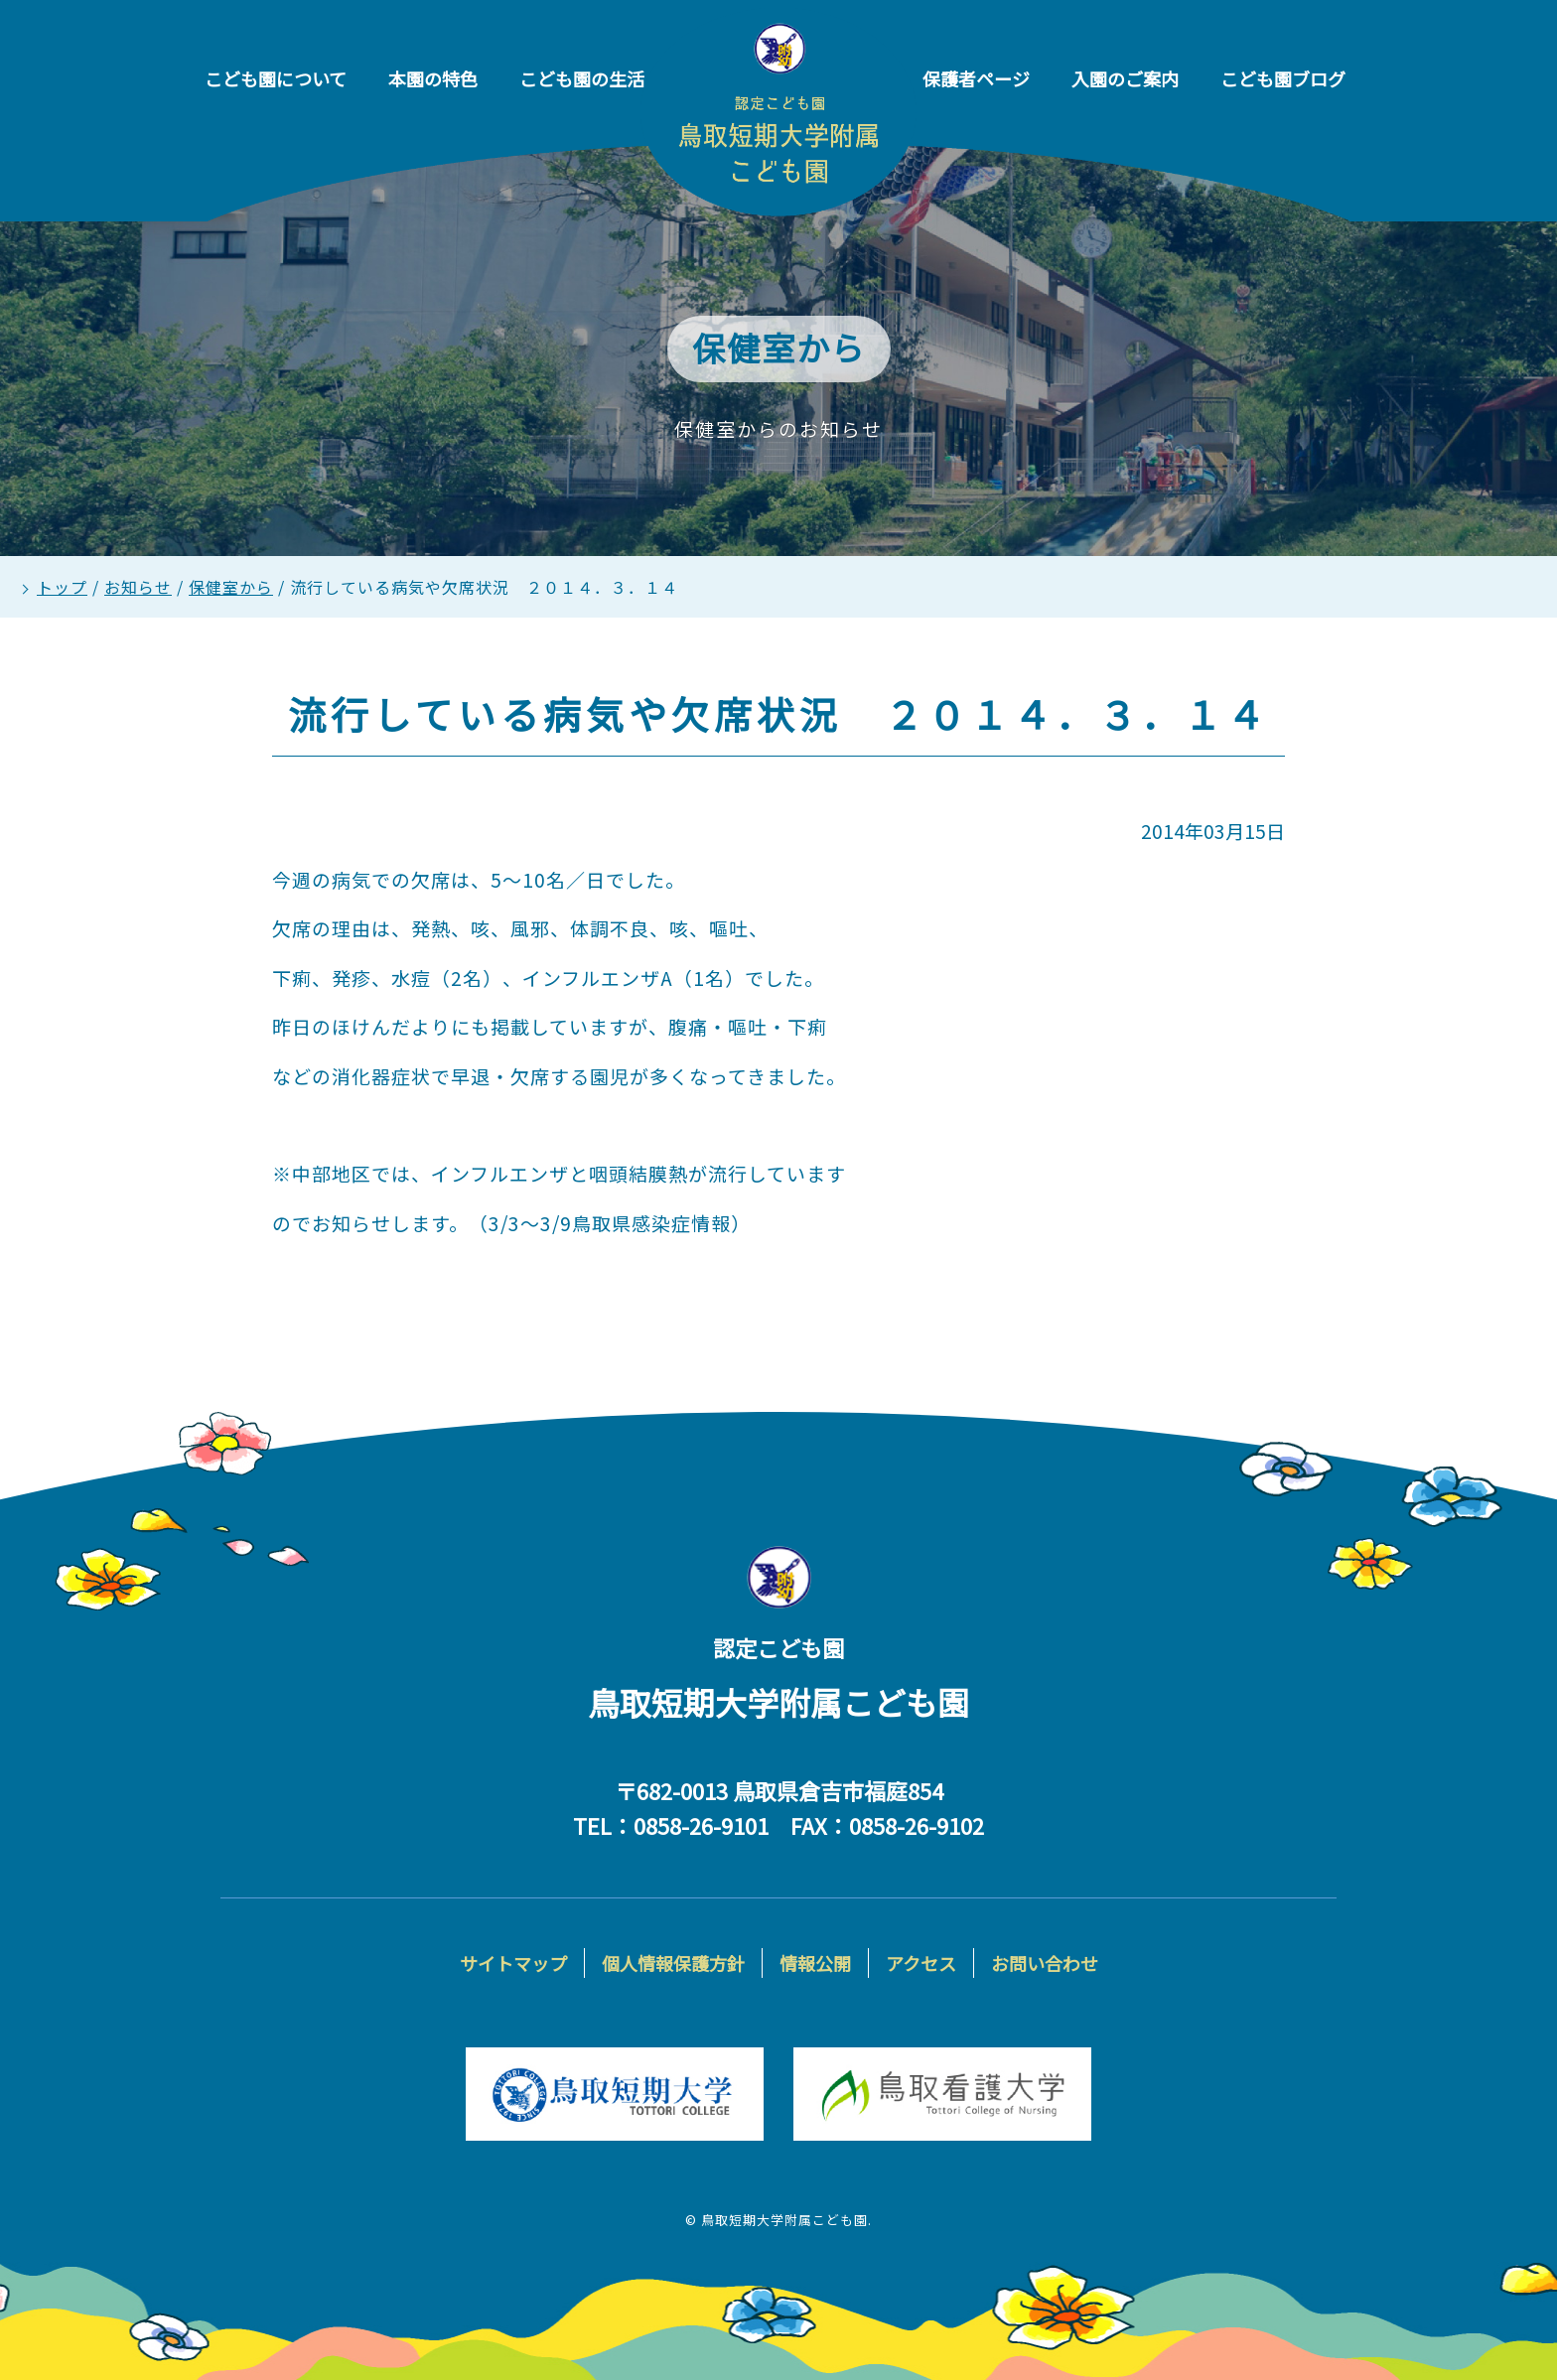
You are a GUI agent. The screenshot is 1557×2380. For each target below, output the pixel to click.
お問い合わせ (1044, 1963)
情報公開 (815, 1963)
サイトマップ (513, 1963)
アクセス (921, 1963)
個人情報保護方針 (673, 1963)
